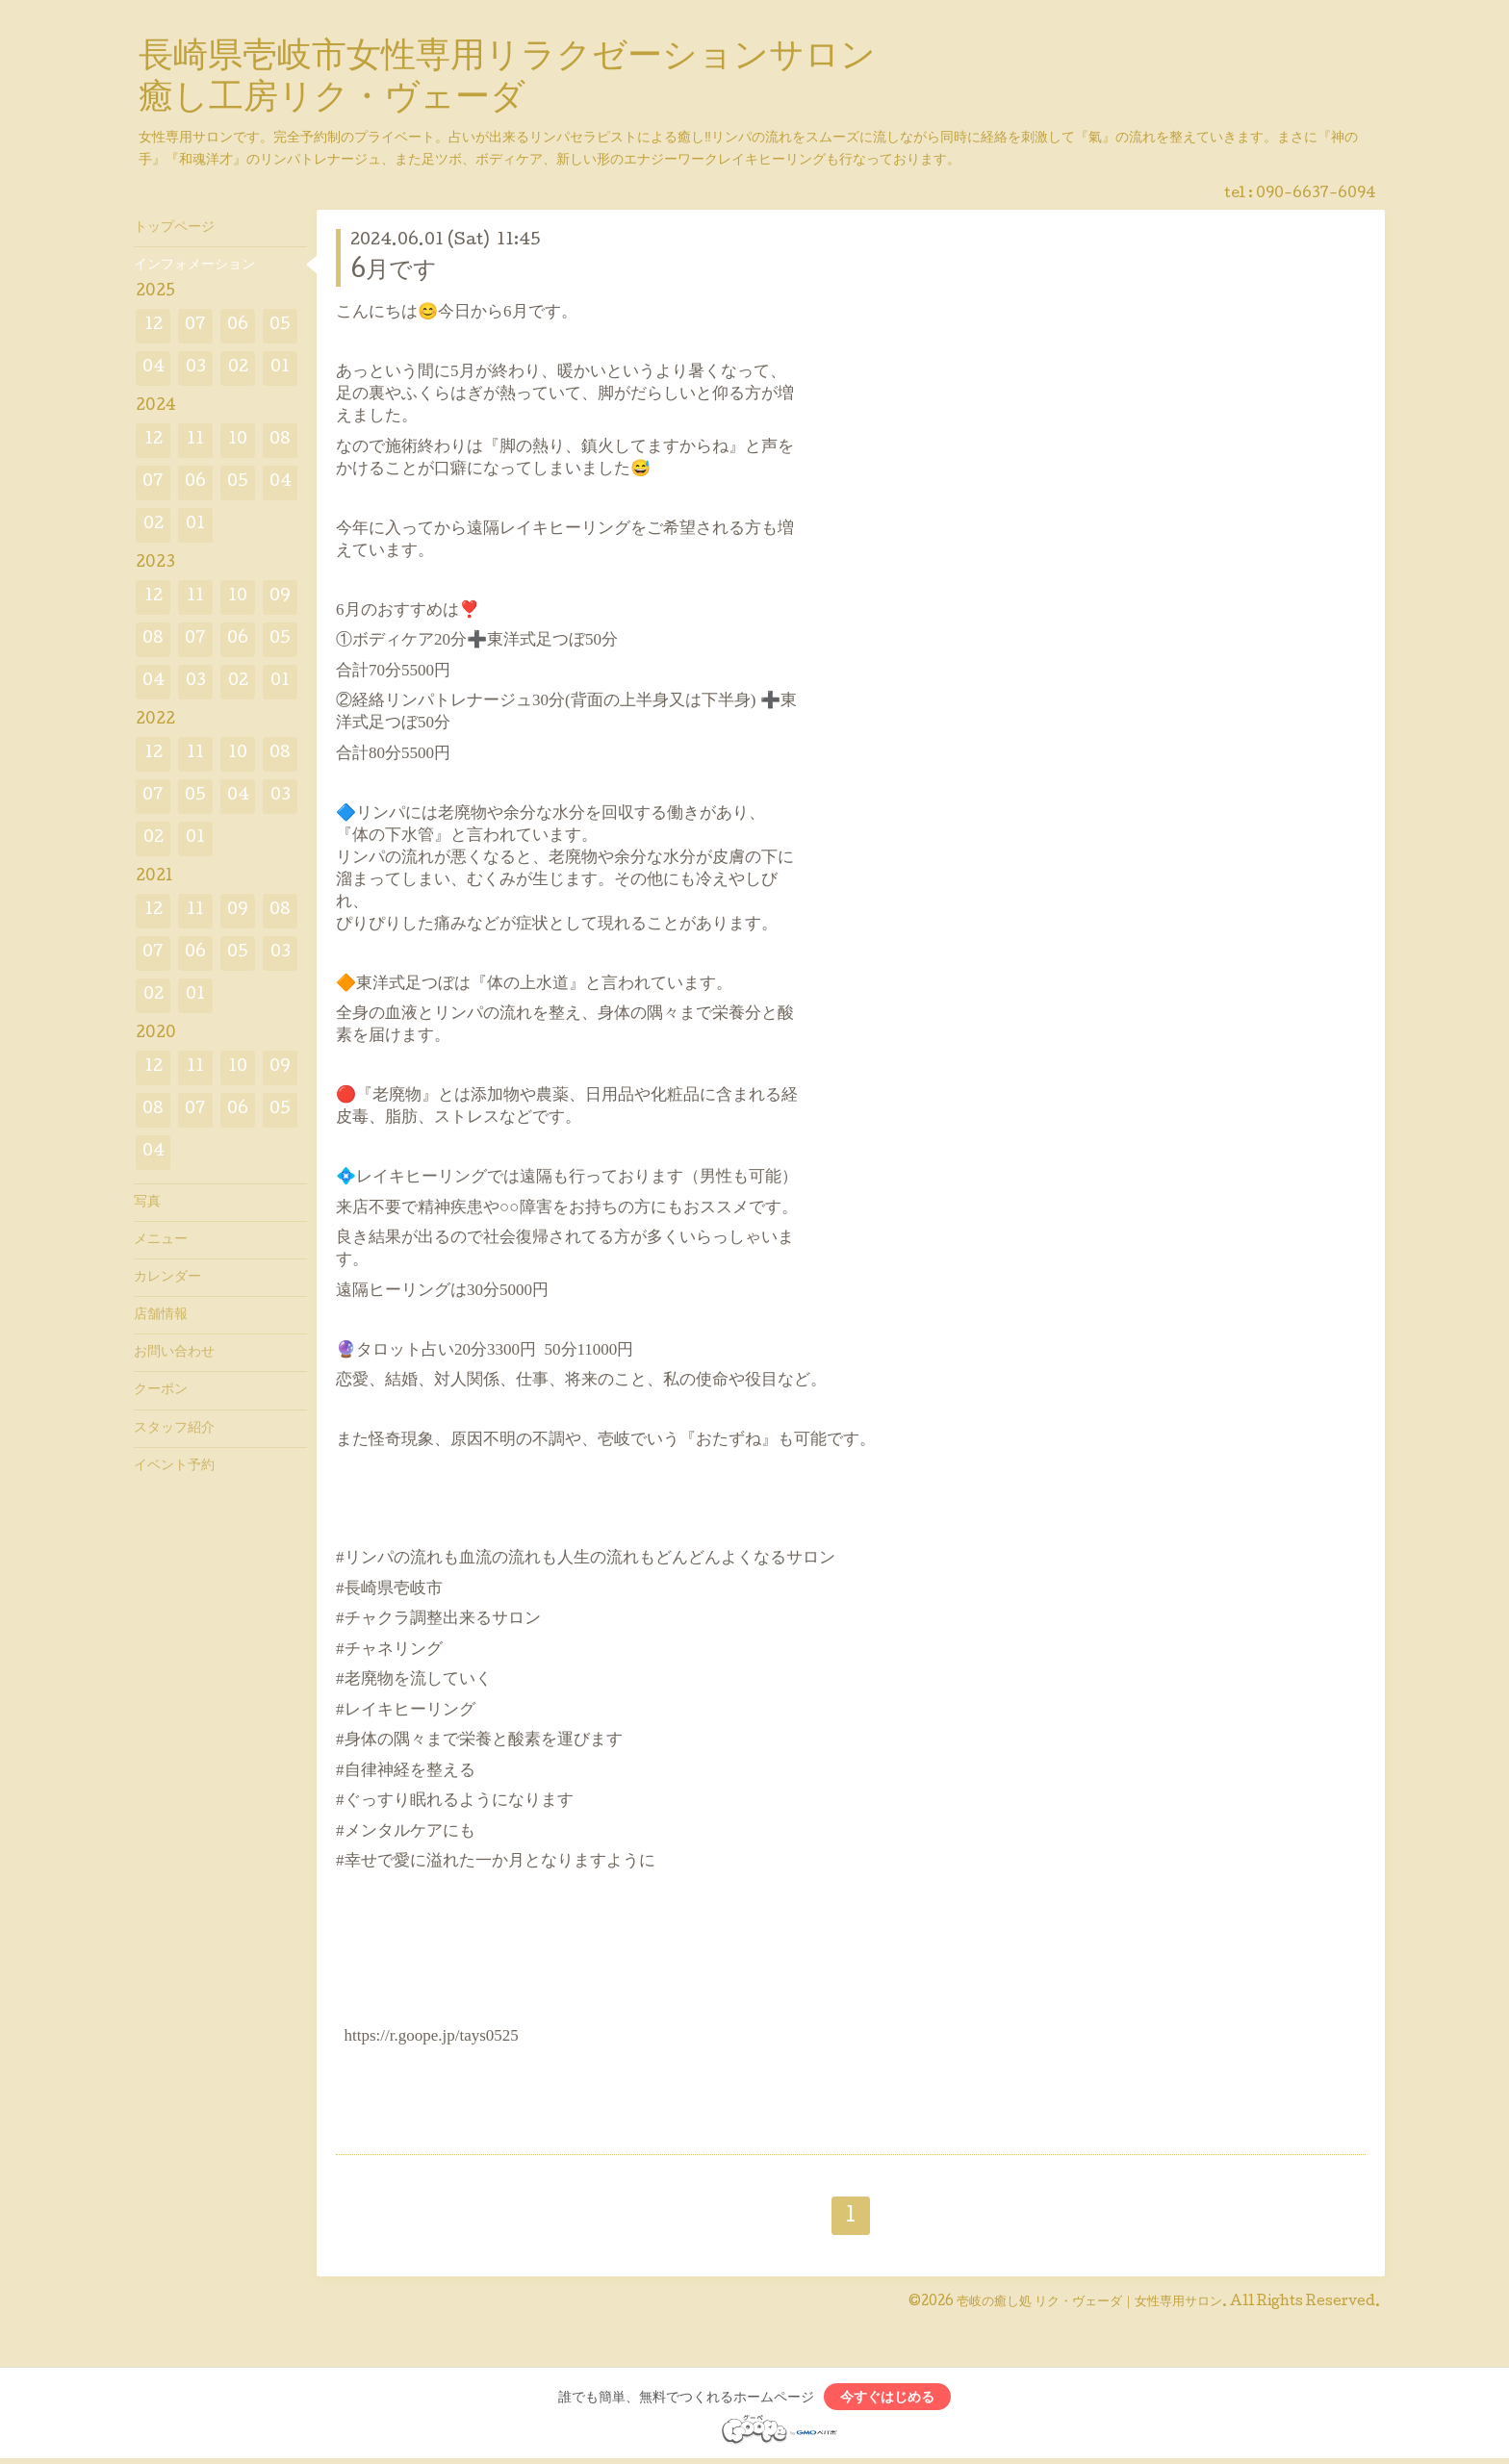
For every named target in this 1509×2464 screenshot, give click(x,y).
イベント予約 (174, 1466)
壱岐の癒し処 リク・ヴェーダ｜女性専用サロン (1089, 2302)
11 (195, 440)
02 (238, 368)
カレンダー (167, 1277)
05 (280, 326)
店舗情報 (161, 1315)
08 (280, 440)
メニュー (161, 1240)
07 (195, 326)
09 (280, 597)
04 (153, 368)
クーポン (161, 1390)
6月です (393, 272)
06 (237, 326)
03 (196, 368)
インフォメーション (194, 265)
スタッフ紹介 (174, 1428)
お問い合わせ (174, 1352)
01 (280, 368)
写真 (147, 1202)
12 (153, 326)
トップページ (174, 228)
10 (237, 440)
